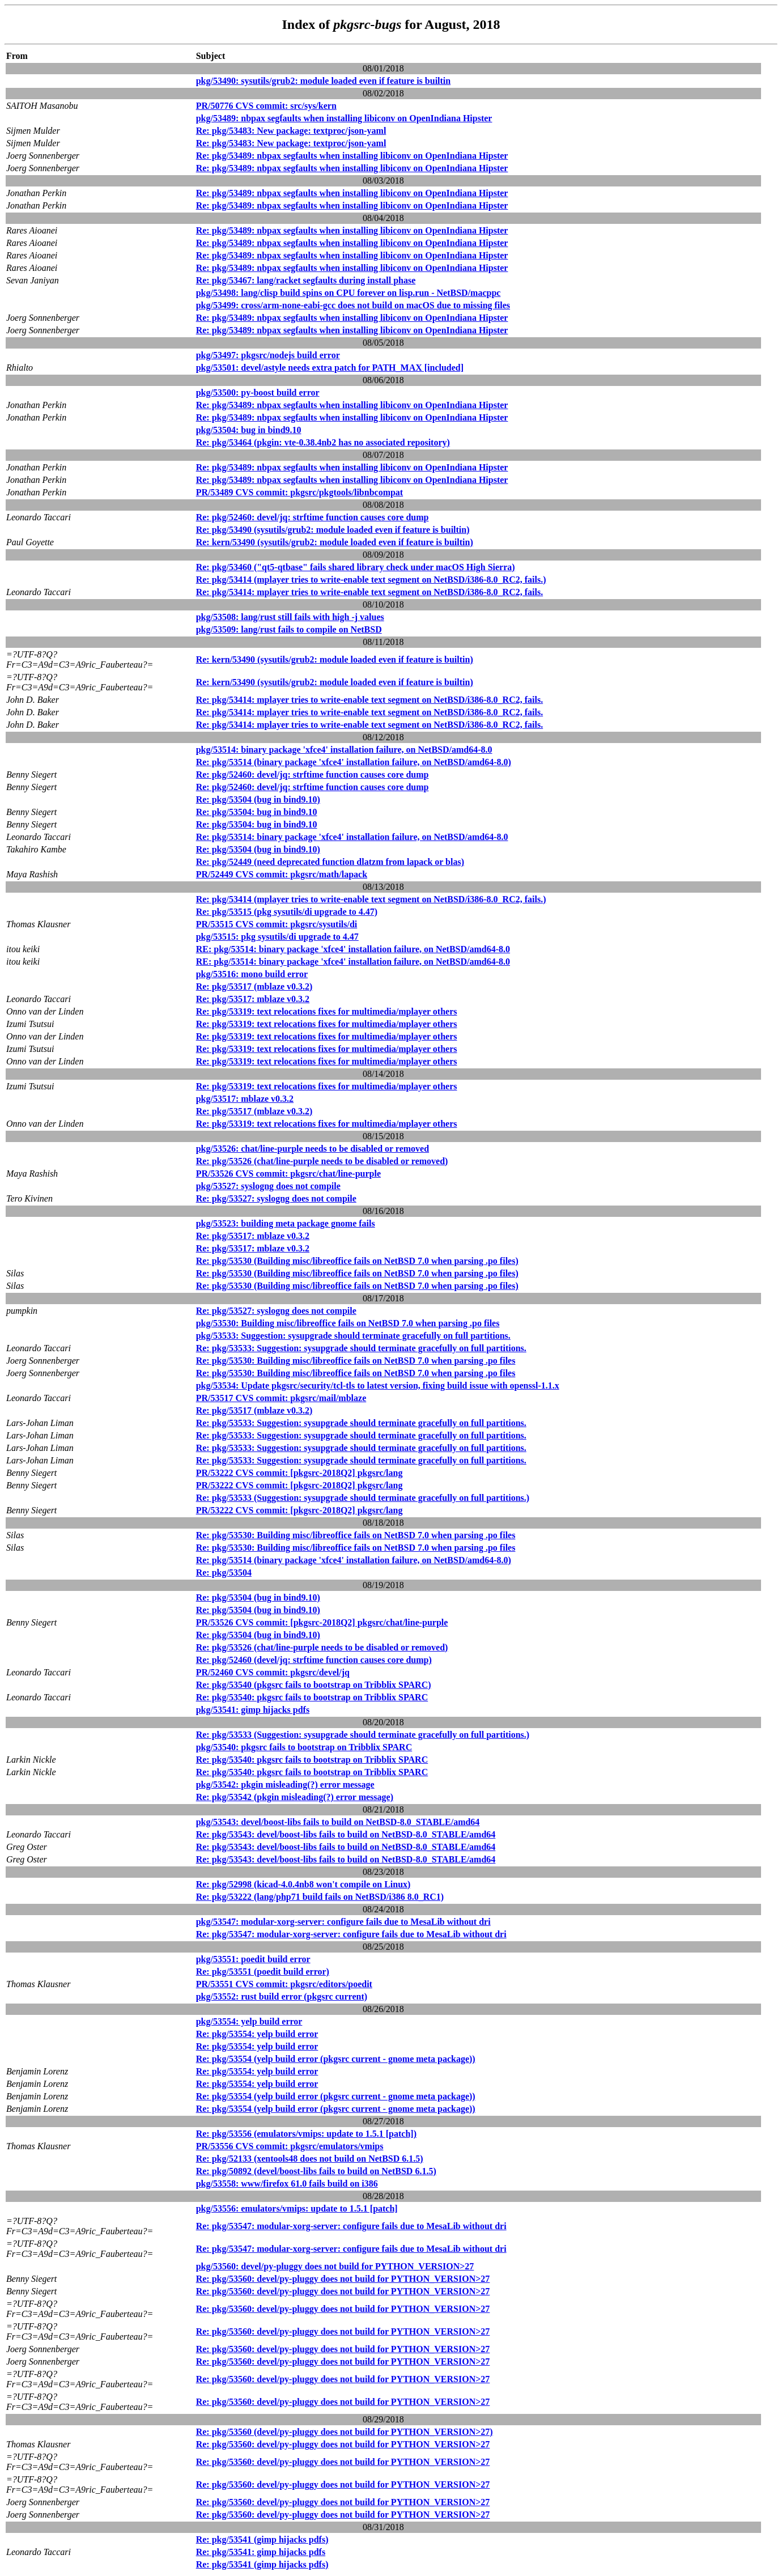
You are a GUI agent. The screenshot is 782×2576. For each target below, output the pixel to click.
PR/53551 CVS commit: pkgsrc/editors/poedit (284, 1984)
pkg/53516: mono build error (252, 974)
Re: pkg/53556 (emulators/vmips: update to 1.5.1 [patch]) (306, 2133)
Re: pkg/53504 (224, 1572)
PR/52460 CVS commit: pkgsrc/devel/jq (273, 1672)
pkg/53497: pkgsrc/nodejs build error (268, 355)
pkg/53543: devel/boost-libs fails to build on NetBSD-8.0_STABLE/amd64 (338, 1822)
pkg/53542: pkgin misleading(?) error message (285, 1784)
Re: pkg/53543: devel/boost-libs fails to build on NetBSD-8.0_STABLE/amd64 (346, 1834)
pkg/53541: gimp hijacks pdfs (253, 1709)
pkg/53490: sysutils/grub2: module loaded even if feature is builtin (323, 81)
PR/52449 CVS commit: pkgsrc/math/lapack (281, 874)
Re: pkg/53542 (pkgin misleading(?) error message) (294, 1797)
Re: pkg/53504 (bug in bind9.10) (258, 799)
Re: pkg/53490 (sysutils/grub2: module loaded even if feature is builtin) (333, 529)
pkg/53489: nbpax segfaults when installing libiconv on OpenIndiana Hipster (344, 118)
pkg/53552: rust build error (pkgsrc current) (281, 1996)
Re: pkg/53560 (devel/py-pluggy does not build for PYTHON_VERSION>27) (344, 2432)
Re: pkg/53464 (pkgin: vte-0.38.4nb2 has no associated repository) (323, 442)
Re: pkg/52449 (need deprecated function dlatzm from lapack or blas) (330, 862)
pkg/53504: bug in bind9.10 (248, 430)
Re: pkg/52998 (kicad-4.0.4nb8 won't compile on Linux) (303, 1884)
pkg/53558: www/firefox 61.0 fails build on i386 (287, 2183)
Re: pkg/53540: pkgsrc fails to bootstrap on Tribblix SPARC (312, 1697)
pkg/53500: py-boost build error (258, 392)
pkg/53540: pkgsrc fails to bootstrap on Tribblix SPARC (304, 1747)
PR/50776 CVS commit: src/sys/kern (266, 106)
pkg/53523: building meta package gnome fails (285, 1223)
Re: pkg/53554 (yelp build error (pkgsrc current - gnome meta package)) (335, 2059)
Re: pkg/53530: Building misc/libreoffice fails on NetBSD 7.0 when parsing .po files (356, 1360)
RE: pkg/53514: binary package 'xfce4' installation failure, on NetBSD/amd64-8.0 (353, 949)
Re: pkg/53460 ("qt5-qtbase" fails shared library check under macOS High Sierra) (355, 567)
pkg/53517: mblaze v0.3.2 (245, 1099)
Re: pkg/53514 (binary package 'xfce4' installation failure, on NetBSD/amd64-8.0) (353, 762)
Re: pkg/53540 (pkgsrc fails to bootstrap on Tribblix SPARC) (313, 1685)
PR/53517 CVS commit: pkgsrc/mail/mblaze (281, 1398)
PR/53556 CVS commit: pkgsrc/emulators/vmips (290, 2146)
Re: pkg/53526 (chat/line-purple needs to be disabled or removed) (322, 1161)
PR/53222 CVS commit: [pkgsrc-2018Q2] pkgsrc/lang (299, 1473)
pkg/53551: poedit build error (253, 1959)
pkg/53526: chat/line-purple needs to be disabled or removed (312, 1148)
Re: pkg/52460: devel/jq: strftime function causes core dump (312, 517)
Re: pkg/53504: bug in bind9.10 (256, 812)
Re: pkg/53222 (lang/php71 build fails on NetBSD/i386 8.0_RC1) (320, 1897)
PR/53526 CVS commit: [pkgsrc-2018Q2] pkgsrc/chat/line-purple (322, 1622)
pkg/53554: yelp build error (249, 2021)
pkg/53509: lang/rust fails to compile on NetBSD (289, 629)
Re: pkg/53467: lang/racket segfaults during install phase (306, 280)
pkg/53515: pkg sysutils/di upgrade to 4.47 (277, 936)
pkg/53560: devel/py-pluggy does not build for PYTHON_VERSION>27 (335, 2266)
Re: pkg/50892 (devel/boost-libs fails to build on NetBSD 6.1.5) (316, 2171)
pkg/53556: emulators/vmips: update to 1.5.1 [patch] (297, 2208)
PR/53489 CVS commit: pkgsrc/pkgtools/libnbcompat (299, 492)
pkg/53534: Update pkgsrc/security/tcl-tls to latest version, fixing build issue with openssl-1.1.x (377, 1385)
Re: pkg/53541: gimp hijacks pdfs (260, 2552)
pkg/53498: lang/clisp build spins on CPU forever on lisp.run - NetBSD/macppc (348, 293)
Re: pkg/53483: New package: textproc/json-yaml (291, 130)
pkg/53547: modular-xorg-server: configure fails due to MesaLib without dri (343, 1921)
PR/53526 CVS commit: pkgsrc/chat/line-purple (288, 1173)
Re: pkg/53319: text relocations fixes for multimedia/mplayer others (326, 1011)
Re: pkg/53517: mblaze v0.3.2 (252, 999)
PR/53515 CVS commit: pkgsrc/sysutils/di (277, 924)
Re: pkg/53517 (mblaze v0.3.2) (254, 986)
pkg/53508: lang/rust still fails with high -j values (290, 617)
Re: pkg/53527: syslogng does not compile (276, 1198)
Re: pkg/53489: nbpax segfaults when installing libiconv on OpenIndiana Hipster (352, 155)
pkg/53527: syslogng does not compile (268, 1186)
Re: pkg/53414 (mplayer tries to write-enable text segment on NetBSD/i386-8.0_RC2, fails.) (371, 579)
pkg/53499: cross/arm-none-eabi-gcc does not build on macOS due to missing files (353, 305)
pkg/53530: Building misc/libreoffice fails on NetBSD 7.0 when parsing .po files (348, 1323)
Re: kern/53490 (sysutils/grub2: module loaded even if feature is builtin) (334, 542)
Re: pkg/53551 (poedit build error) (262, 1971)
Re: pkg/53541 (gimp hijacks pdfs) (262, 2539)
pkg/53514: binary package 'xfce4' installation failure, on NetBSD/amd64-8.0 (344, 749)
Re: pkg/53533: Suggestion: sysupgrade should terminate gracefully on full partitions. (361, 1348)
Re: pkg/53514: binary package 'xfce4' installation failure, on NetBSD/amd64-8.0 (352, 837)
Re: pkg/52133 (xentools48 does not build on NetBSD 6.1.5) (309, 2158)
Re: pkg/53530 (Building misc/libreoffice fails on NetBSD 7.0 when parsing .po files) (357, 1261)
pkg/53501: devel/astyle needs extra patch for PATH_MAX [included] (330, 367)
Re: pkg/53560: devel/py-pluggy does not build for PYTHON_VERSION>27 (343, 2279)
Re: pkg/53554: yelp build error (257, 2034)
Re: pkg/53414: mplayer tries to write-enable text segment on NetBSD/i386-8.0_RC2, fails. (369, 592)
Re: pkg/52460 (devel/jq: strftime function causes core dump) (314, 1660)
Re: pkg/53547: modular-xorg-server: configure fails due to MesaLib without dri (351, 1934)
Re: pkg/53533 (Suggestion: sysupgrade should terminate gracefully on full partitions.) (362, 1498)
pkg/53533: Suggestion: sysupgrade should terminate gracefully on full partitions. (353, 1335)
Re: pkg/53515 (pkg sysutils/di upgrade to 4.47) (287, 911)
